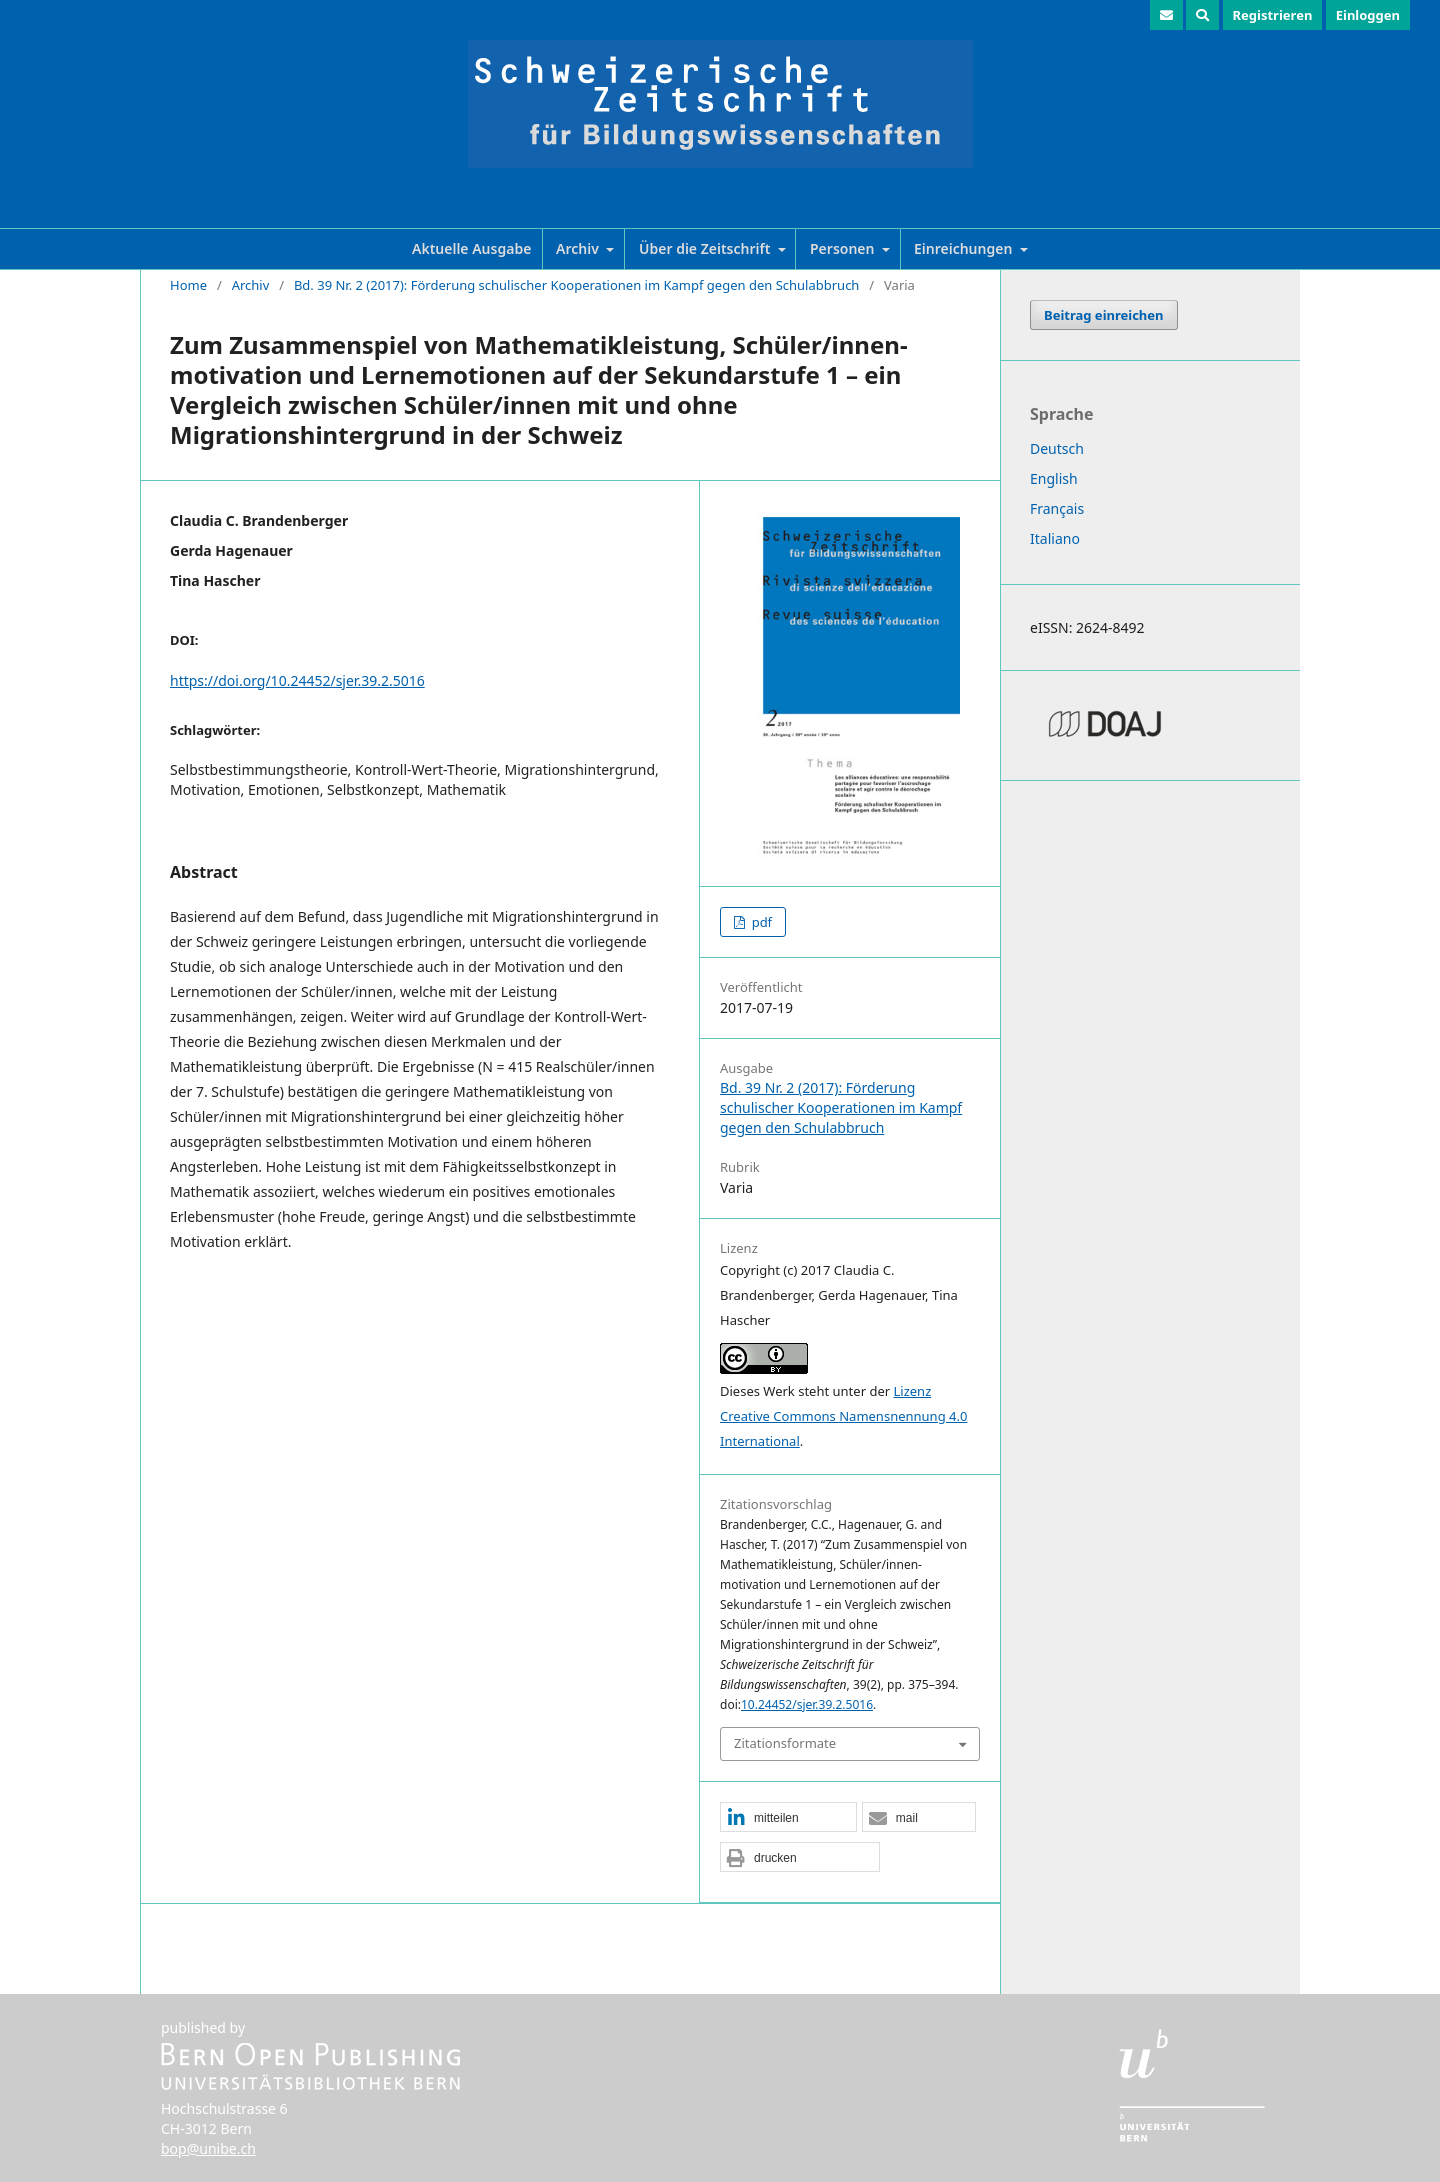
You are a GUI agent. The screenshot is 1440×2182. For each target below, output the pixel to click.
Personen (844, 248)
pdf (760, 922)
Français (1057, 508)
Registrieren (1273, 15)
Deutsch (1057, 448)
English (1054, 478)
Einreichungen (965, 248)
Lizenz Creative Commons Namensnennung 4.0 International (843, 1416)
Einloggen (1368, 15)
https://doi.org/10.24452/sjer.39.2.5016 (297, 680)
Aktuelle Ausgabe (471, 248)
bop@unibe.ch (208, 2148)
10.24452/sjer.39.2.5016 (807, 1704)
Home (188, 285)
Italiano (1055, 538)
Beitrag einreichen (1104, 315)
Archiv (579, 248)
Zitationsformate (785, 1743)
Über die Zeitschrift (706, 248)
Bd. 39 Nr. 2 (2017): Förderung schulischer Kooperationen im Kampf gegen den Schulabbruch (577, 285)
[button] (788, 1818)
